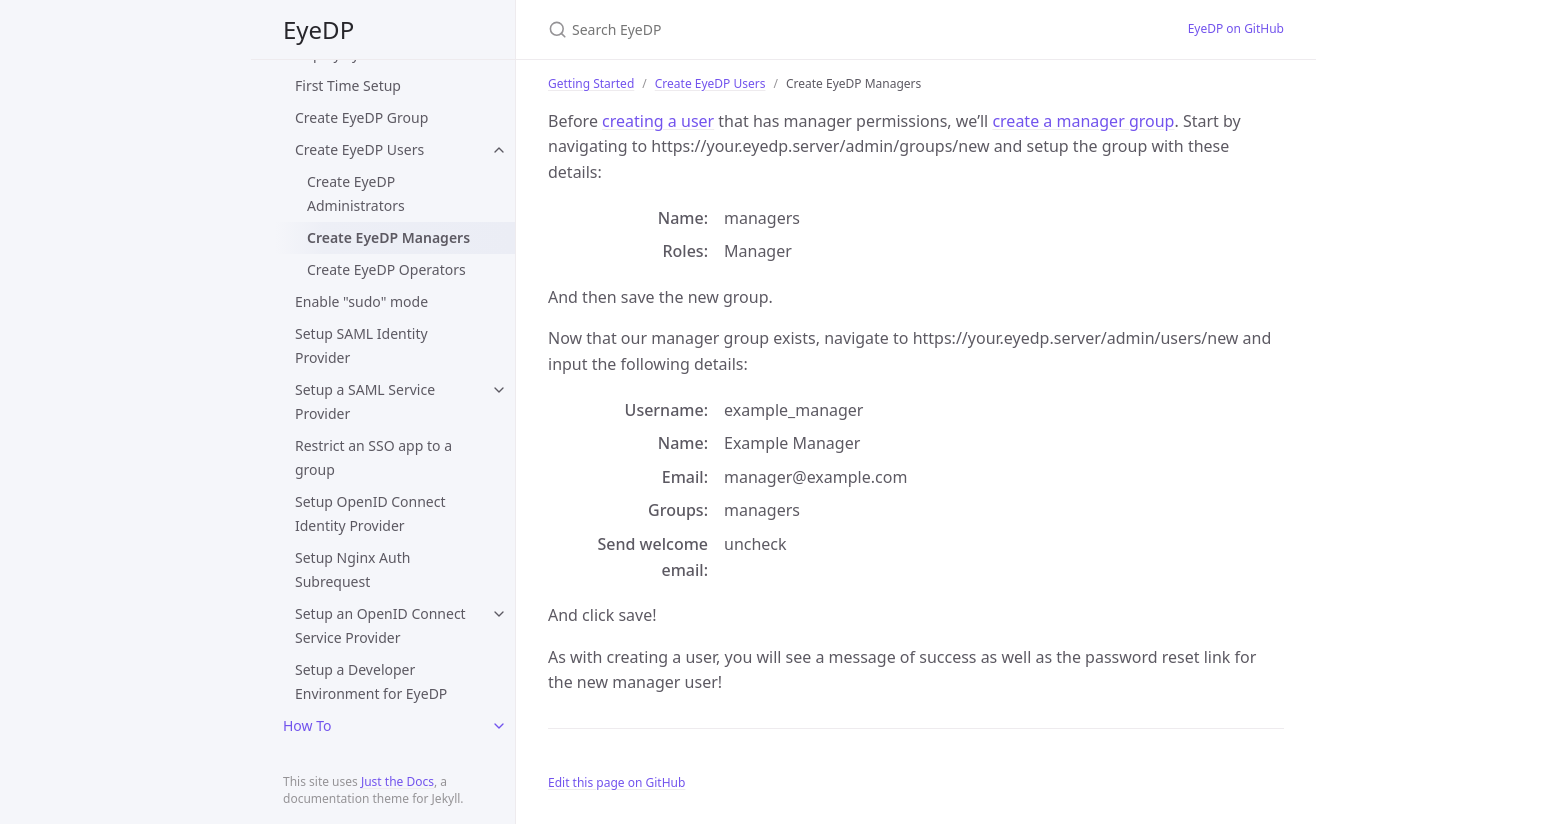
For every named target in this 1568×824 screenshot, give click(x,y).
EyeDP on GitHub (1236, 28)
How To (307, 725)
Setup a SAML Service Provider (365, 401)
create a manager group (1083, 121)
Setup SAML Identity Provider (361, 345)
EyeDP (318, 29)
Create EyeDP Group (361, 117)
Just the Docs (397, 781)
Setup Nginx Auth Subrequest (352, 569)
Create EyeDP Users (359, 149)
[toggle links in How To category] (499, 726)
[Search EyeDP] (784, 29)
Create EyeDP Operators (386, 269)
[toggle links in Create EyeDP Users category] (499, 150)
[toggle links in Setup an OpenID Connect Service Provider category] (499, 614)
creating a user (658, 121)
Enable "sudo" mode (361, 301)
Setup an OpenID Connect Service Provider (380, 625)
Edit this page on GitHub (616, 782)
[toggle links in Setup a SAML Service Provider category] (499, 390)
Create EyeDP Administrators (356, 193)
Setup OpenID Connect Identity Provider (370, 513)
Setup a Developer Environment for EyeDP (371, 681)
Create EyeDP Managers (388, 237)
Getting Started (591, 83)
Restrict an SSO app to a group (373, 457)
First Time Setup (348, 85)
